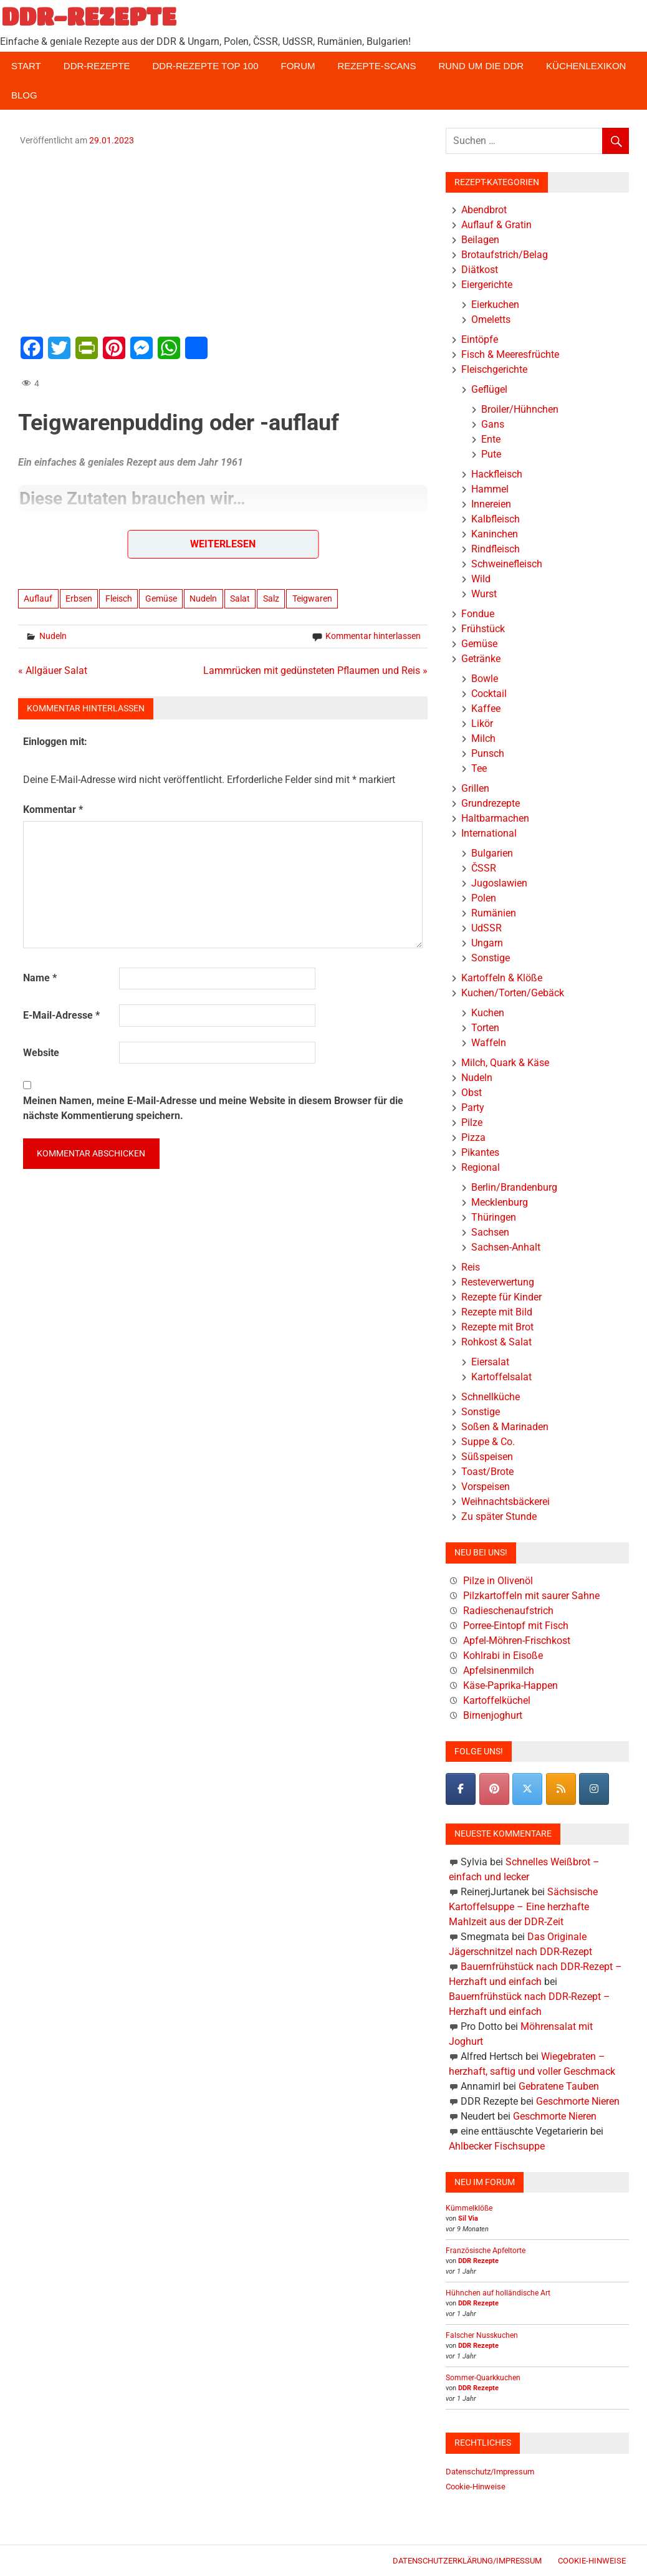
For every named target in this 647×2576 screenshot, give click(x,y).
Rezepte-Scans (377, 65)
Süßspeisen (487, 1457)
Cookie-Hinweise (476, 2486)
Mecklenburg (499, 1202)
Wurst (484, 594)
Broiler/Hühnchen (519, 409)
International (489, 833)
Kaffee (486, 708)
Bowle (484, 679)
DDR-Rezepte (97, 65)
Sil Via (468, 2218)
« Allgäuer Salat (52, 670)
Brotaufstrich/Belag (504, 255)
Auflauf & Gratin (496, 225)
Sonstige (490, 958)
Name (40, 978)
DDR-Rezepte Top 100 (205, 65)
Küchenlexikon (586, 65)
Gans (492, 424)
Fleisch (118, 598)
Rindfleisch (495, 549)
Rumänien (493, 913)
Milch (483, 738)
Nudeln (203, 598)
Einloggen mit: (55, 741)
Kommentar (53, 809)
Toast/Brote (487, 1472)
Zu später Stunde (499, 1516)
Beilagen (480, 240)
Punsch (487, 753)
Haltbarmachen (495, 818)
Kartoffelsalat (501, 1377)
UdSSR (486, 928)
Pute (491, 454)
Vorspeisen (485, 1486)
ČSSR (483, 868)
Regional (480, 1167)
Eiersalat (490, 1362)
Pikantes (480, 1152)
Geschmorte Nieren (578, 2101)
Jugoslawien (499, 883)
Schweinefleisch (506, 564)
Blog (24, 95)
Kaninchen (494, 534)
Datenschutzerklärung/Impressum (467, 2560)
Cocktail (489, 693)
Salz (271, 598)
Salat (240, 598)
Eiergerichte (486, 285)
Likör (482, 723)
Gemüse (161, 598)
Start (26, 65)
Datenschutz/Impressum (490, 2471)
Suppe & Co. (488, 1442)
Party (472, 1107)
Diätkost (479, 270)
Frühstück (483, 629)
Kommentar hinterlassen (373, 636)
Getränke (481, 659)
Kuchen (487, 1013)
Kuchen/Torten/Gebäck (512, 993)
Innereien (491, 504)
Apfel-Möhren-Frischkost (516, 1640)
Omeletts (490, 319)
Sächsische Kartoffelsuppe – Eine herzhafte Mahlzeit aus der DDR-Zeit (523, 1907)
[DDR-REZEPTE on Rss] (561, 1789)
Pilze (471, 1122)
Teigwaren (312, 598)
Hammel (490, 489)
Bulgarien (492, 853)
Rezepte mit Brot (497, 1327)
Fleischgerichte (494, 369)
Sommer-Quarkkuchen (483, 2377)
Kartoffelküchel (496, 1700)
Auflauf (38, 598)
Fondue (477, 614)
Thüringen (493, 1217)
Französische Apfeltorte (485, 2250)
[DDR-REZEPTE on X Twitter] (527, 1789)
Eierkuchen (495, 304)
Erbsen (78, 598)
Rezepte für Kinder (501, 1297)
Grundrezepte (490, 803)
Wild (481, 579)
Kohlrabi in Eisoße (503, 1655)
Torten (485, 1028)
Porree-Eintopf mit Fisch (515, 1626)
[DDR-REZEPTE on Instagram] (594, 1789)
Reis (470, 1267)
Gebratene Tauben (559, 2086)
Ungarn (487, 943)
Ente (491, 439)
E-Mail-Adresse (61, 1015)
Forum (298, 65)
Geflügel (489, 389)
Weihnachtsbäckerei (505, 1501)
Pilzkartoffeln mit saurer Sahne (531, 1596)
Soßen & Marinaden (505, 1427)
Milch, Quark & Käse (505, 1063)
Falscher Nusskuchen (482, 2335)
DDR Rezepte (478, 2261)
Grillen (475, 788)
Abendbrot (484, 210)
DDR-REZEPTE (88, 16)
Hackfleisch (496, 474)
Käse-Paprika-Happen (510, 1685)
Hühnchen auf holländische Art (498, 2293)
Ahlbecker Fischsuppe (497, 2146)
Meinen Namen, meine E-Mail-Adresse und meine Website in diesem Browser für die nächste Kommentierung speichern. (213, 1108)
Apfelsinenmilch (498, 1670)
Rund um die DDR (481, 65)
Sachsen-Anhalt (505, 1247)
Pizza (473, 1137)
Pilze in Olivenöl (498, 1581)
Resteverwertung (497, 1282)
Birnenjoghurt (492, 1715)
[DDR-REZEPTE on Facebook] (461, 1789)
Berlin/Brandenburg (514, 1187)
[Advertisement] (223, 239)
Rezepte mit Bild (496, 1312)
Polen (483, 898)
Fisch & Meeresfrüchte (510, 354)
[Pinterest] (494, 1789)
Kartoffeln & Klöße (501, 978)
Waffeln (488, 1043)
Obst (471, 1092)
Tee (479, 768)
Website (41, 1053)
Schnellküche (490, 1397)
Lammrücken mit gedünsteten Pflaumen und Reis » (315, 670)
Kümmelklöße (469, 2208)
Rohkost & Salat (496, 1342)
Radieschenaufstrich (508, 1611)
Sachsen (490, 1232)
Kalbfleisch (495, 519)
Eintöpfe (479, 339)
